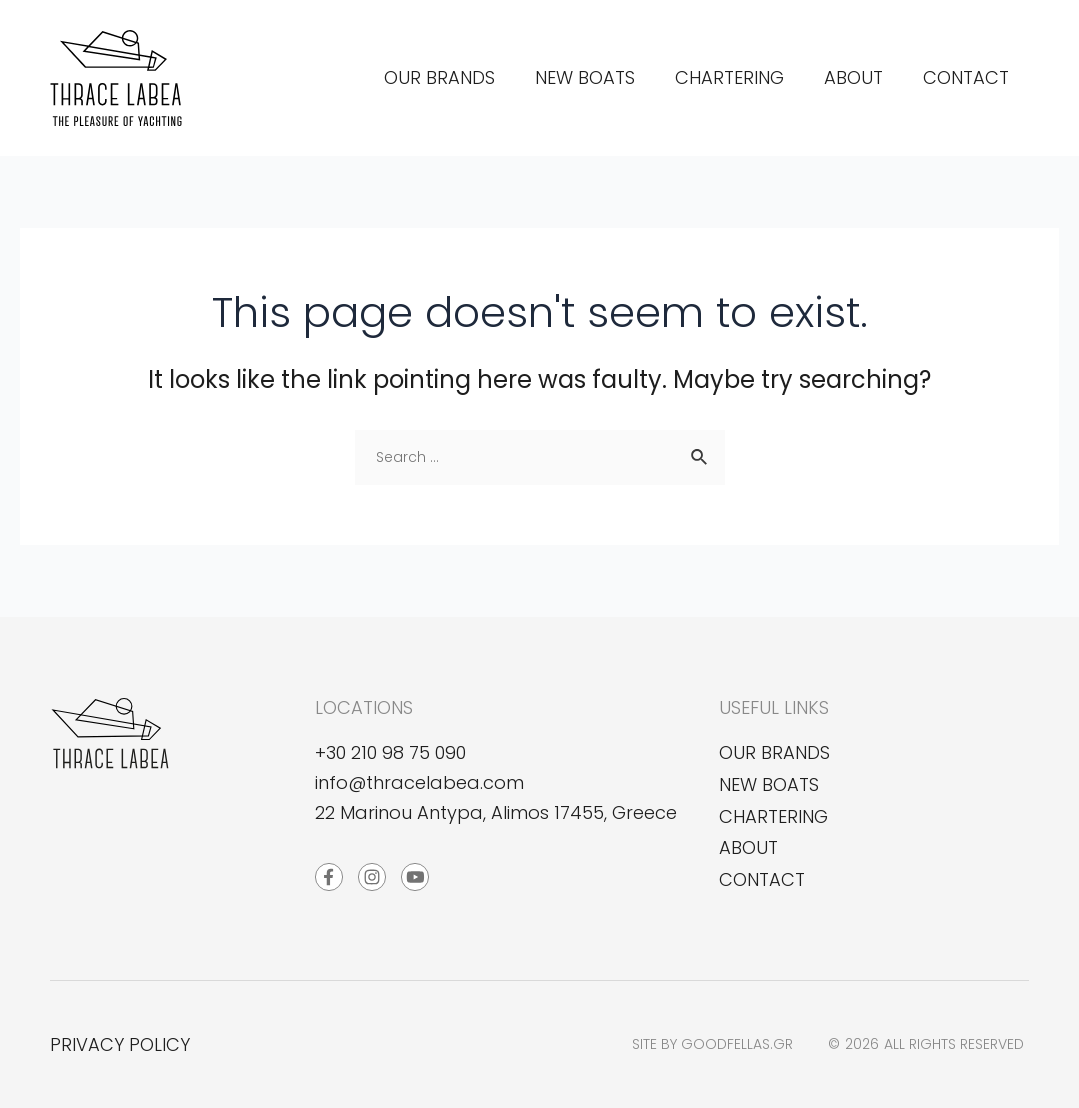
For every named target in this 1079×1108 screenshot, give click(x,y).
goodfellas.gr (737, 1044)
